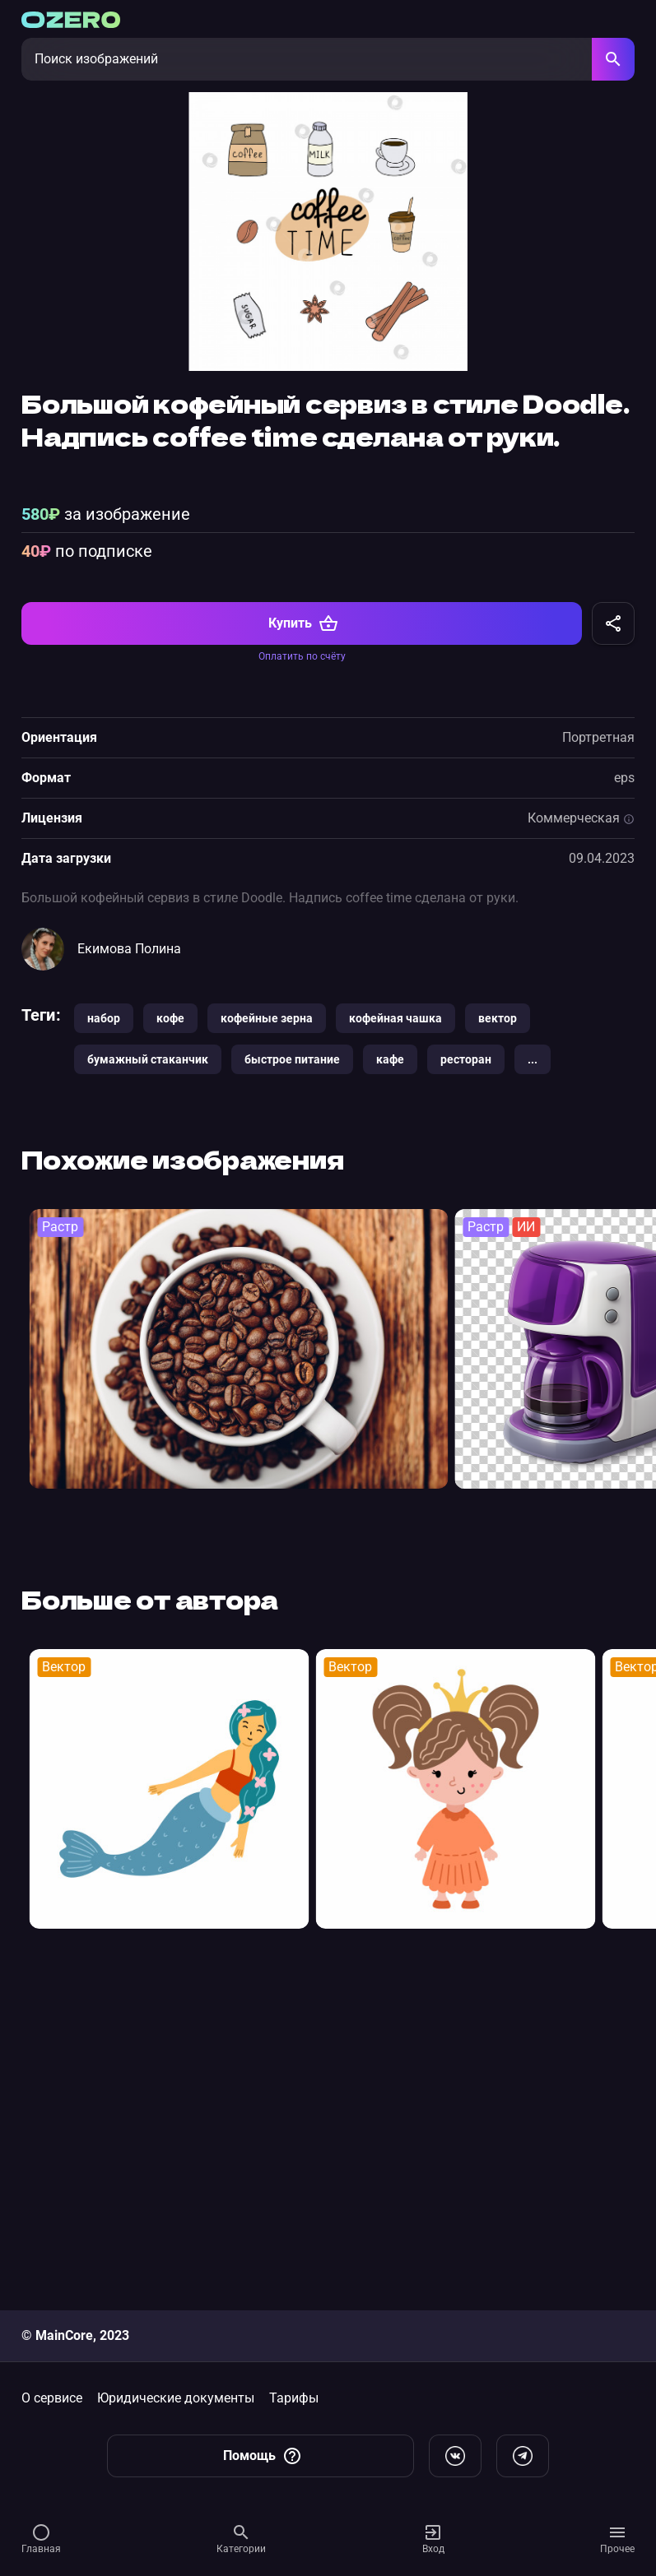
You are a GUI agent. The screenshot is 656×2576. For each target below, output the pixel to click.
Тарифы (294, 2398)
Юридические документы (175, 2398)
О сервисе (51, 2398)
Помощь (262, 2456)
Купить (303, 942)
